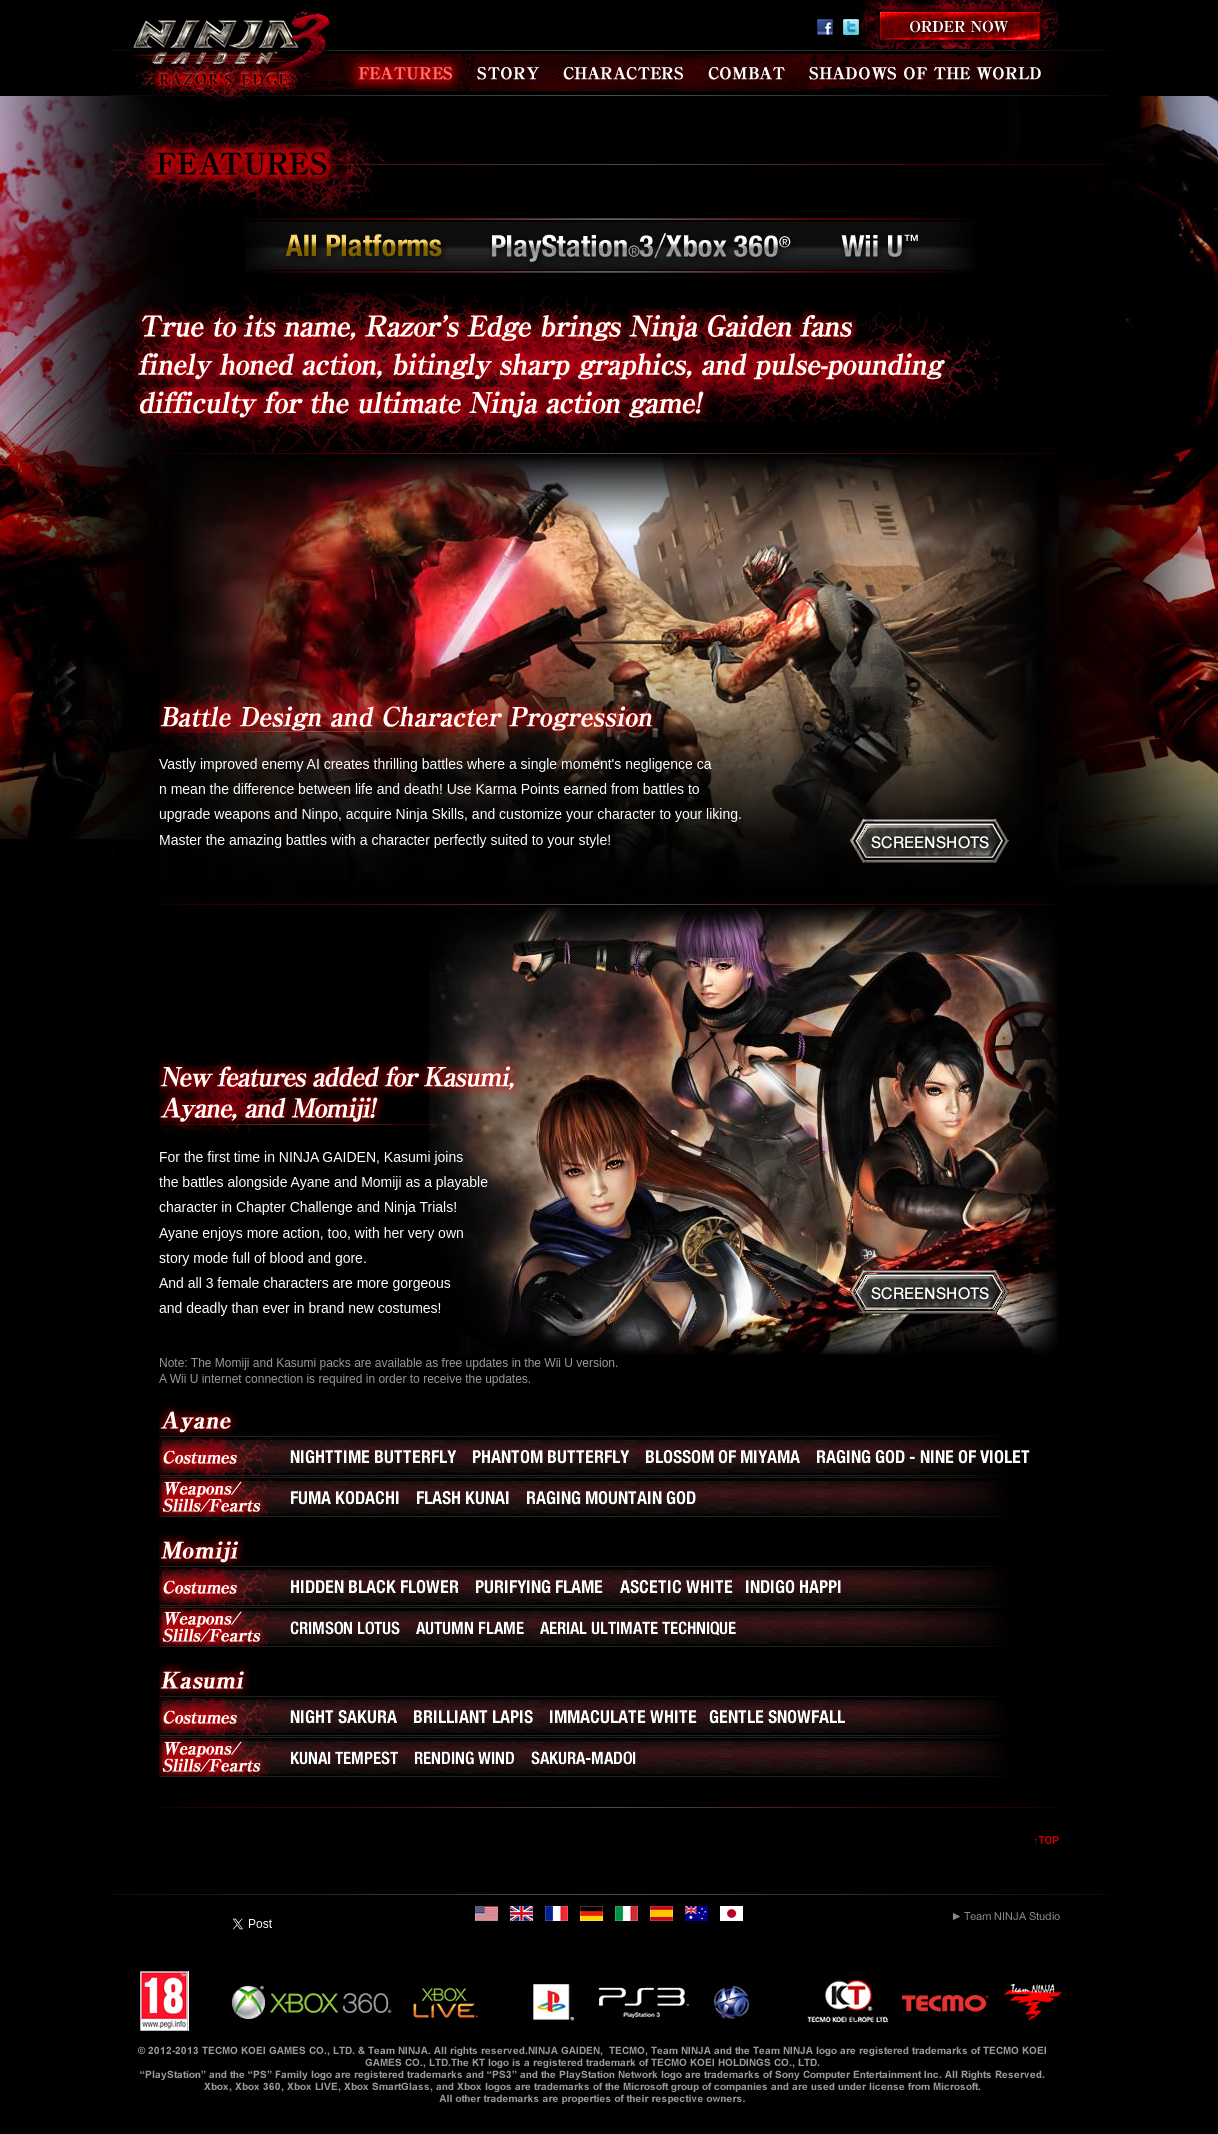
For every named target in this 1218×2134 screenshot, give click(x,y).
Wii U (882, 250)
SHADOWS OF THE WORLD (925, 73)
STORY (510, 73)
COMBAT (746, 73)
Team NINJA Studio (1006, 1916)
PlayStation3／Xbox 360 (642, 250)
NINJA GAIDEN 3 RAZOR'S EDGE (222, 60)
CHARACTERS (625, 73)
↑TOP (1046, 1840)
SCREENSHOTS (929, 841)
